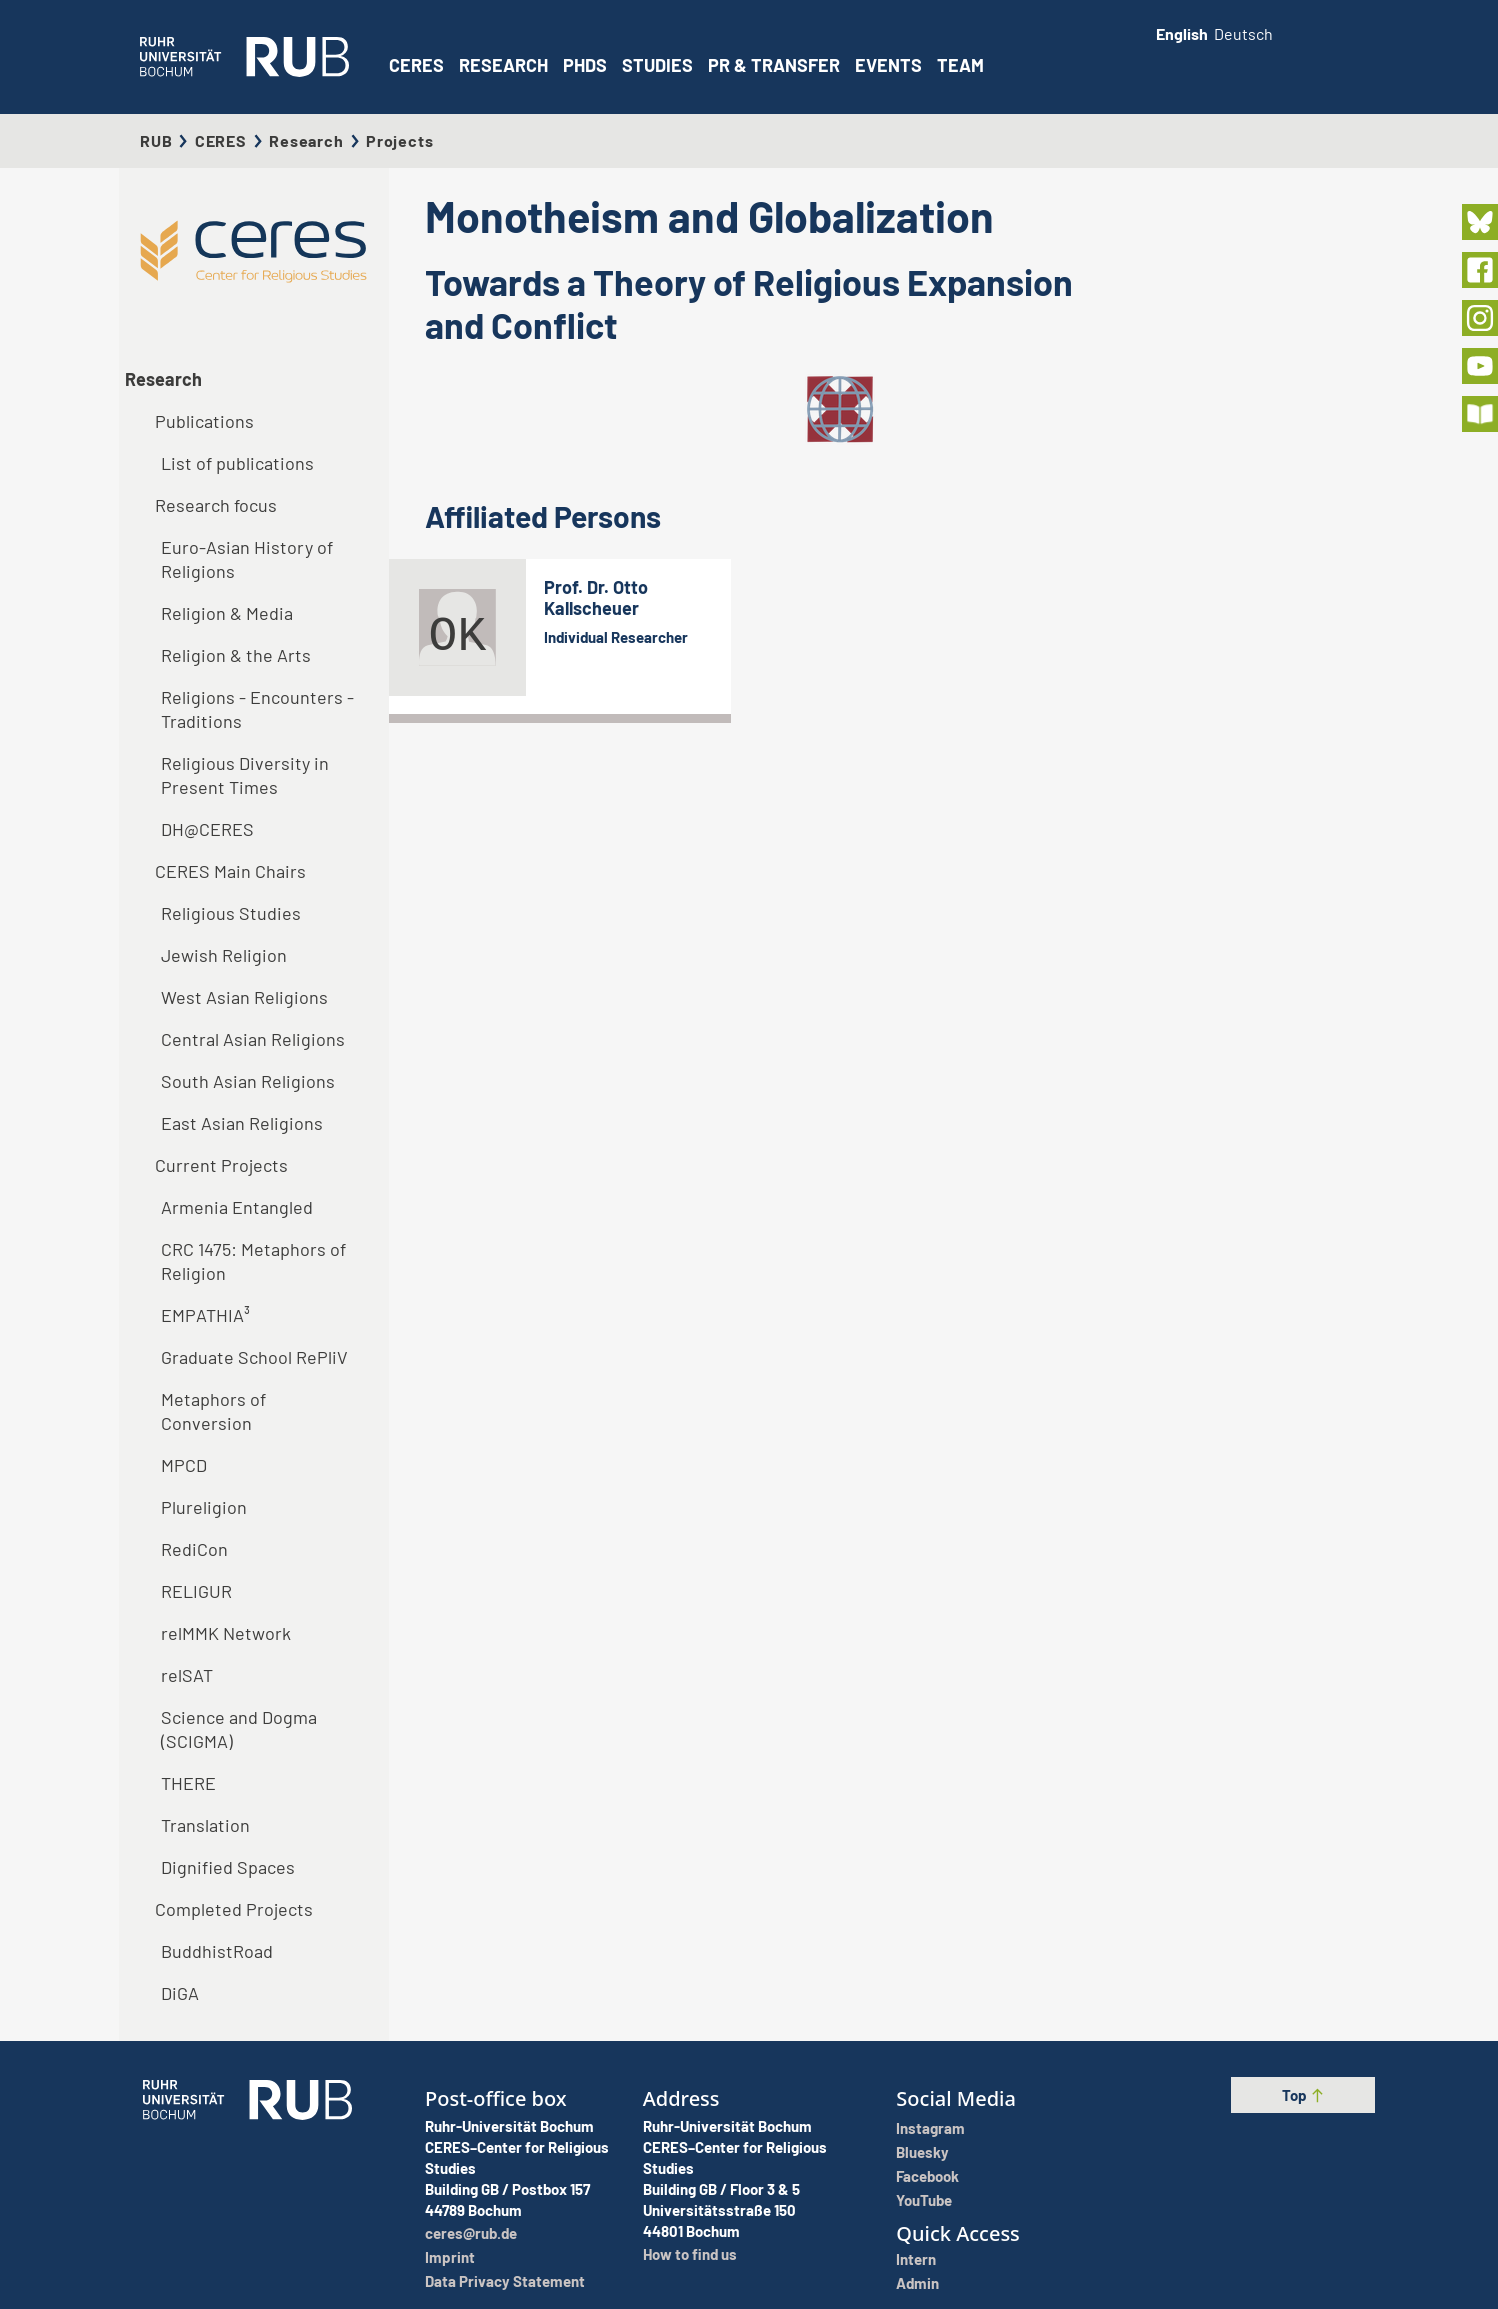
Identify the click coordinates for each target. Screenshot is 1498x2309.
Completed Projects (234, 1909)
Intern (916, 2259)
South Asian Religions (248, 1081)
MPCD (184, 1465)
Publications (204, 421)
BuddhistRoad (217, 1951)
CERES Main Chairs (230, 871)
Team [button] (960, 65)
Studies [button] (657, 65)
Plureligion (204, 1507)
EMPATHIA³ (205, 1315)
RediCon (194, 1549)
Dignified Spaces (228, 1867)
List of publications (237, 463)
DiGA (180, 1993)
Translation (205, 1825)
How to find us (690, 2254)
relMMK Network (226, 1633)
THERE (188, 1783)
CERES (416, 65)
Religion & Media (227, 613)
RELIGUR (196, 1591)
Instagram (930, 2128)
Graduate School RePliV (254, 1357)
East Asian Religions (242, 1123)
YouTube (924, 2200)
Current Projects (221, 1165)
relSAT (187, 1675)
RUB (156, 140)
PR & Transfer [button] (774, 65)
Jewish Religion (224, 955)
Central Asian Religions (253, 1039)
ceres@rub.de (471, 2233)
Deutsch (1243, 33)
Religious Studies (231, 913)
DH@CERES (207, 829)
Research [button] (503, 65)
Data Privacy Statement (505, 2281)
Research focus (216, 505)
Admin (917, 2283)
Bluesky (922, 2152)
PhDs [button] (585, 65)
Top (1303, 2095)
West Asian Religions (244, 997)
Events (888, 65)
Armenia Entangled (237, 1207)
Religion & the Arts (236, 655)
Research (306, 140)
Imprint (450, 2257)
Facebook (927, 2176)
